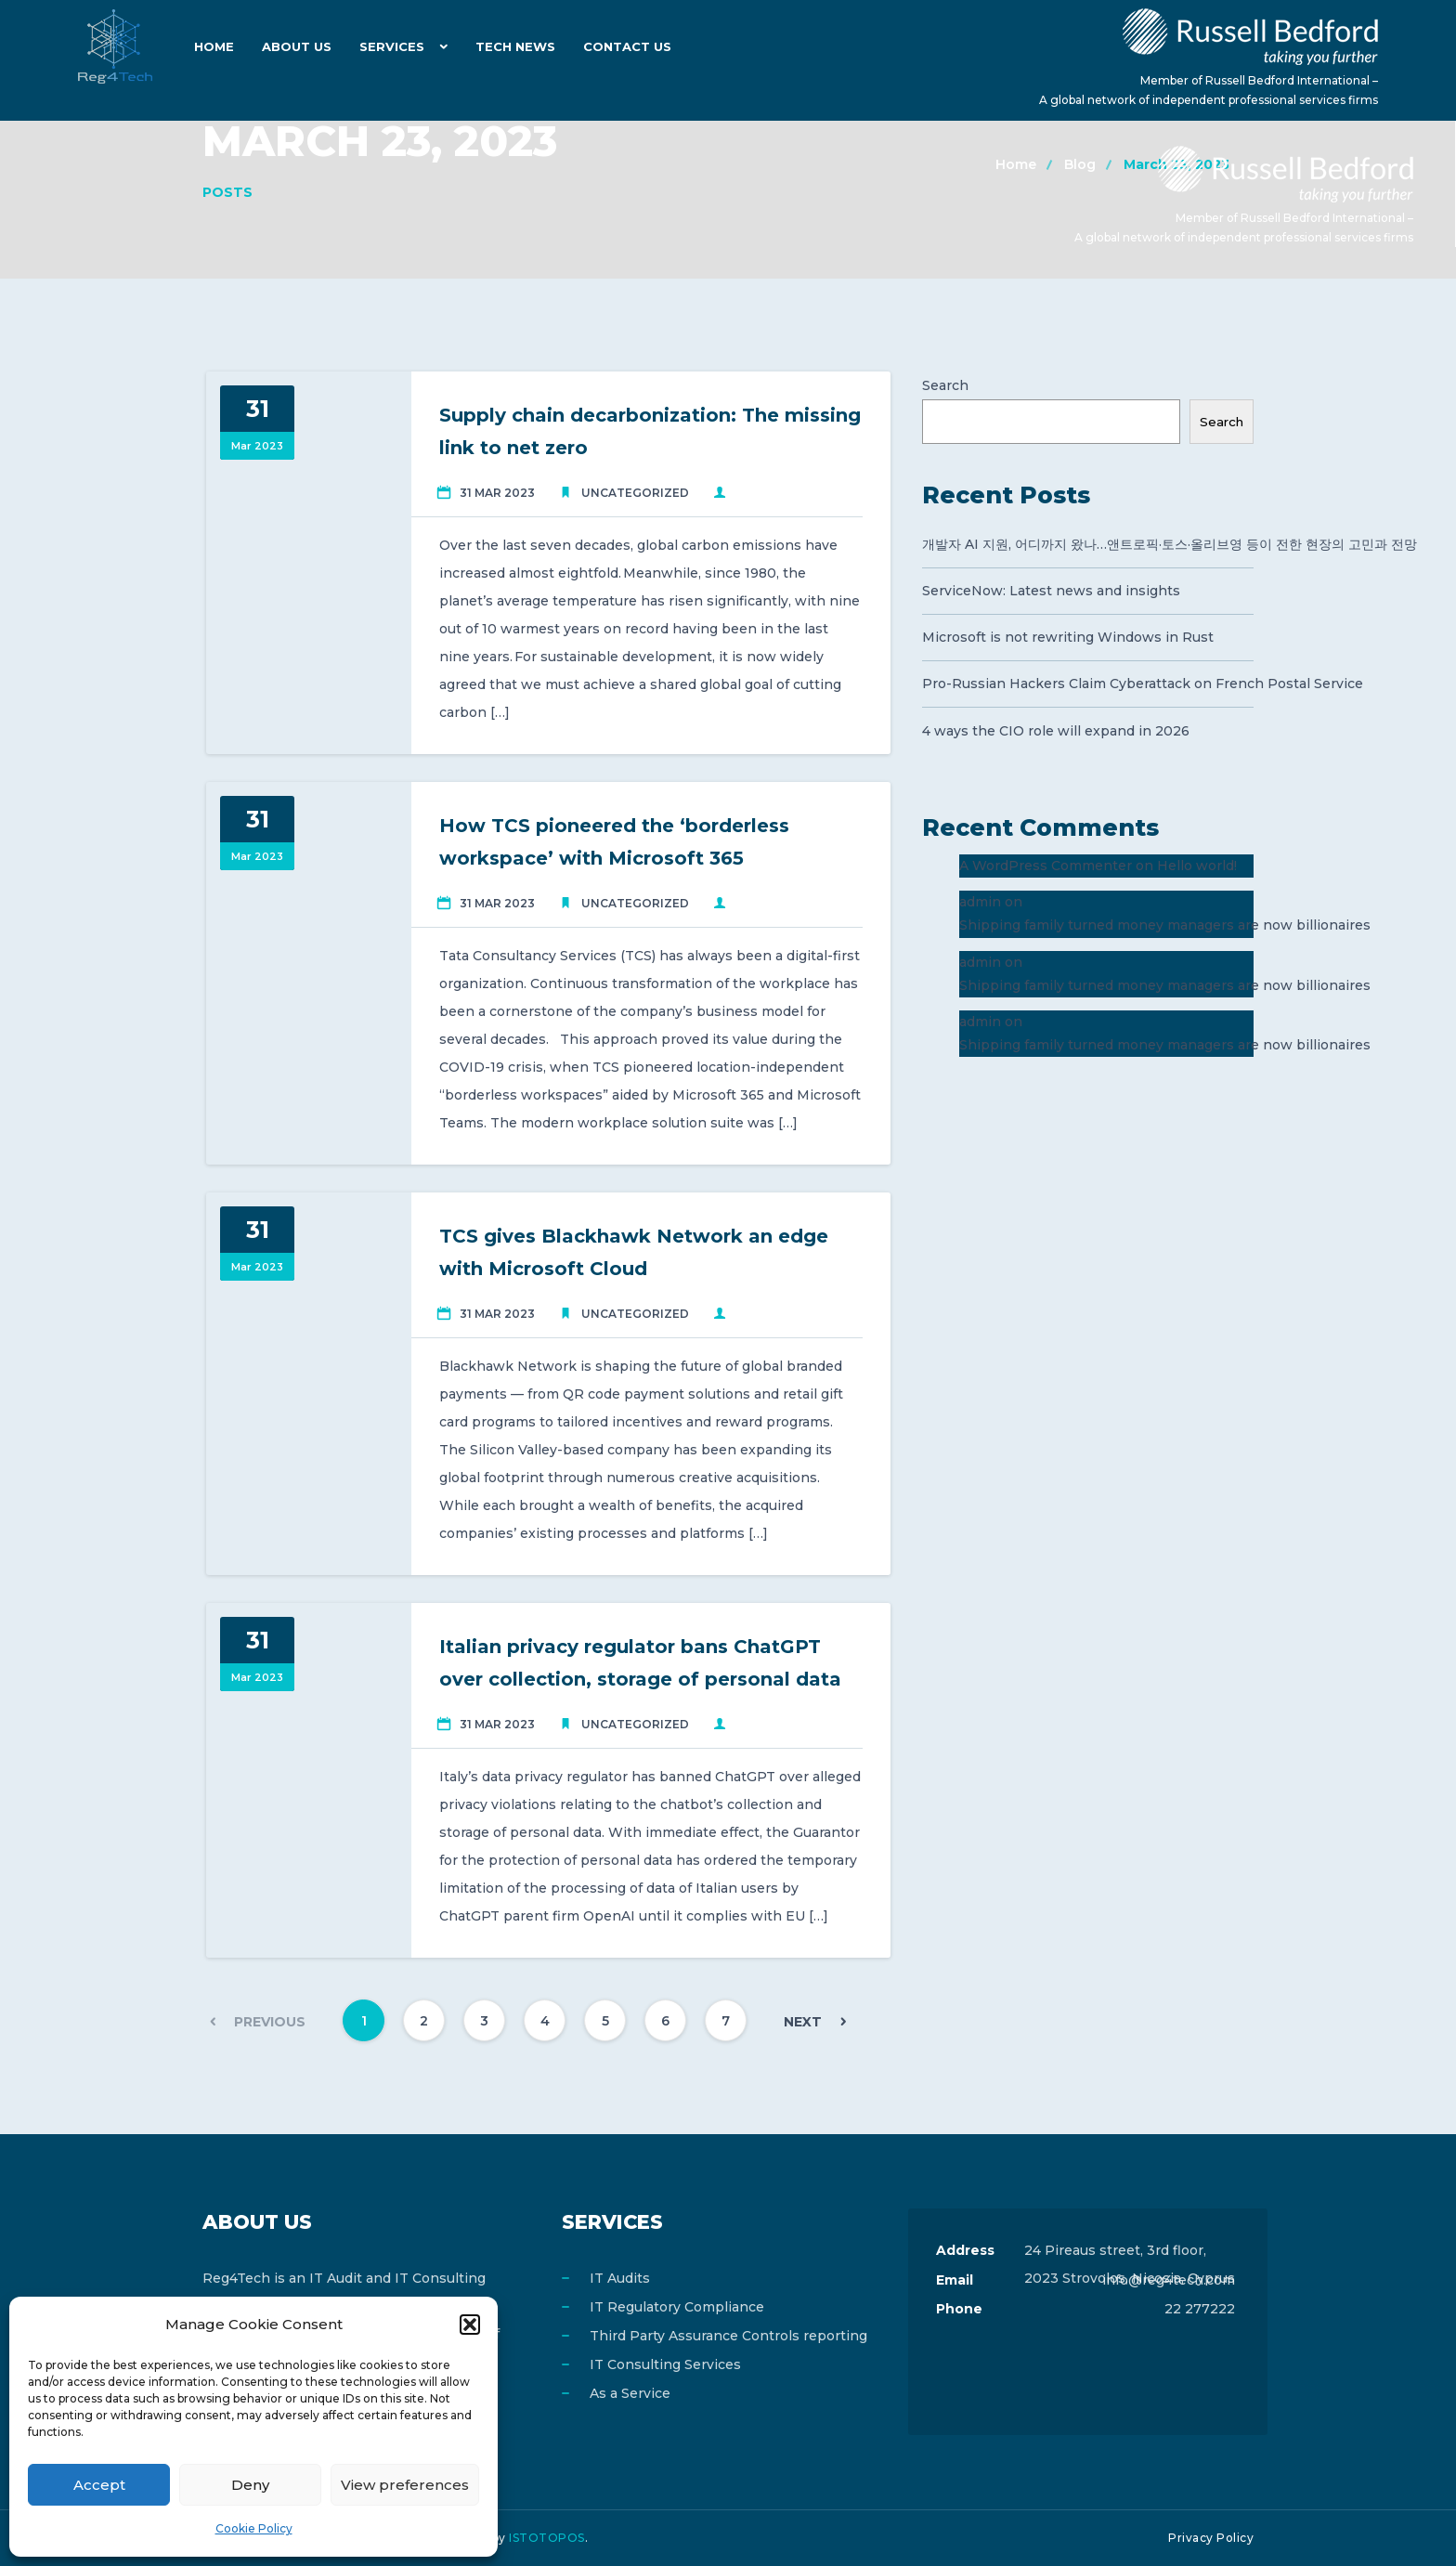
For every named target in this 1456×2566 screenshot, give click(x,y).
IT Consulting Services (665, 2364)
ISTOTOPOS (547, 2538)
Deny (250, 2485)
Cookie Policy (253, 2528)
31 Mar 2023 (497, 493)
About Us (297, 46)
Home (214, 46)
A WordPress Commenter (1045, 865)
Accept (99, 2485)
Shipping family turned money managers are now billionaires (1165, 925)
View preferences (405, 2485)
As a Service (630, 2393)
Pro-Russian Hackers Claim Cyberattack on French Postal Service (1088, 683)
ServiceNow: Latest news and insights (1051, 590)
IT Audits (620, 2278)
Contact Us (627, 46)
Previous (270, 2021)
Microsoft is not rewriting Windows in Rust (1068, 637)
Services (391, 46)
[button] (470, 2324)
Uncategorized (635, 493)
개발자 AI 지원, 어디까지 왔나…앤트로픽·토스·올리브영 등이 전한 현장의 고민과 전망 (1088, 544)
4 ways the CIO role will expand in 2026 (1056, 731)
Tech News (515, 46)
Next (803, 2021)
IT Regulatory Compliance (677, 2307)
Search (945, 385)
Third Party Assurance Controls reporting (728, 2335)
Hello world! (1197, 865)
